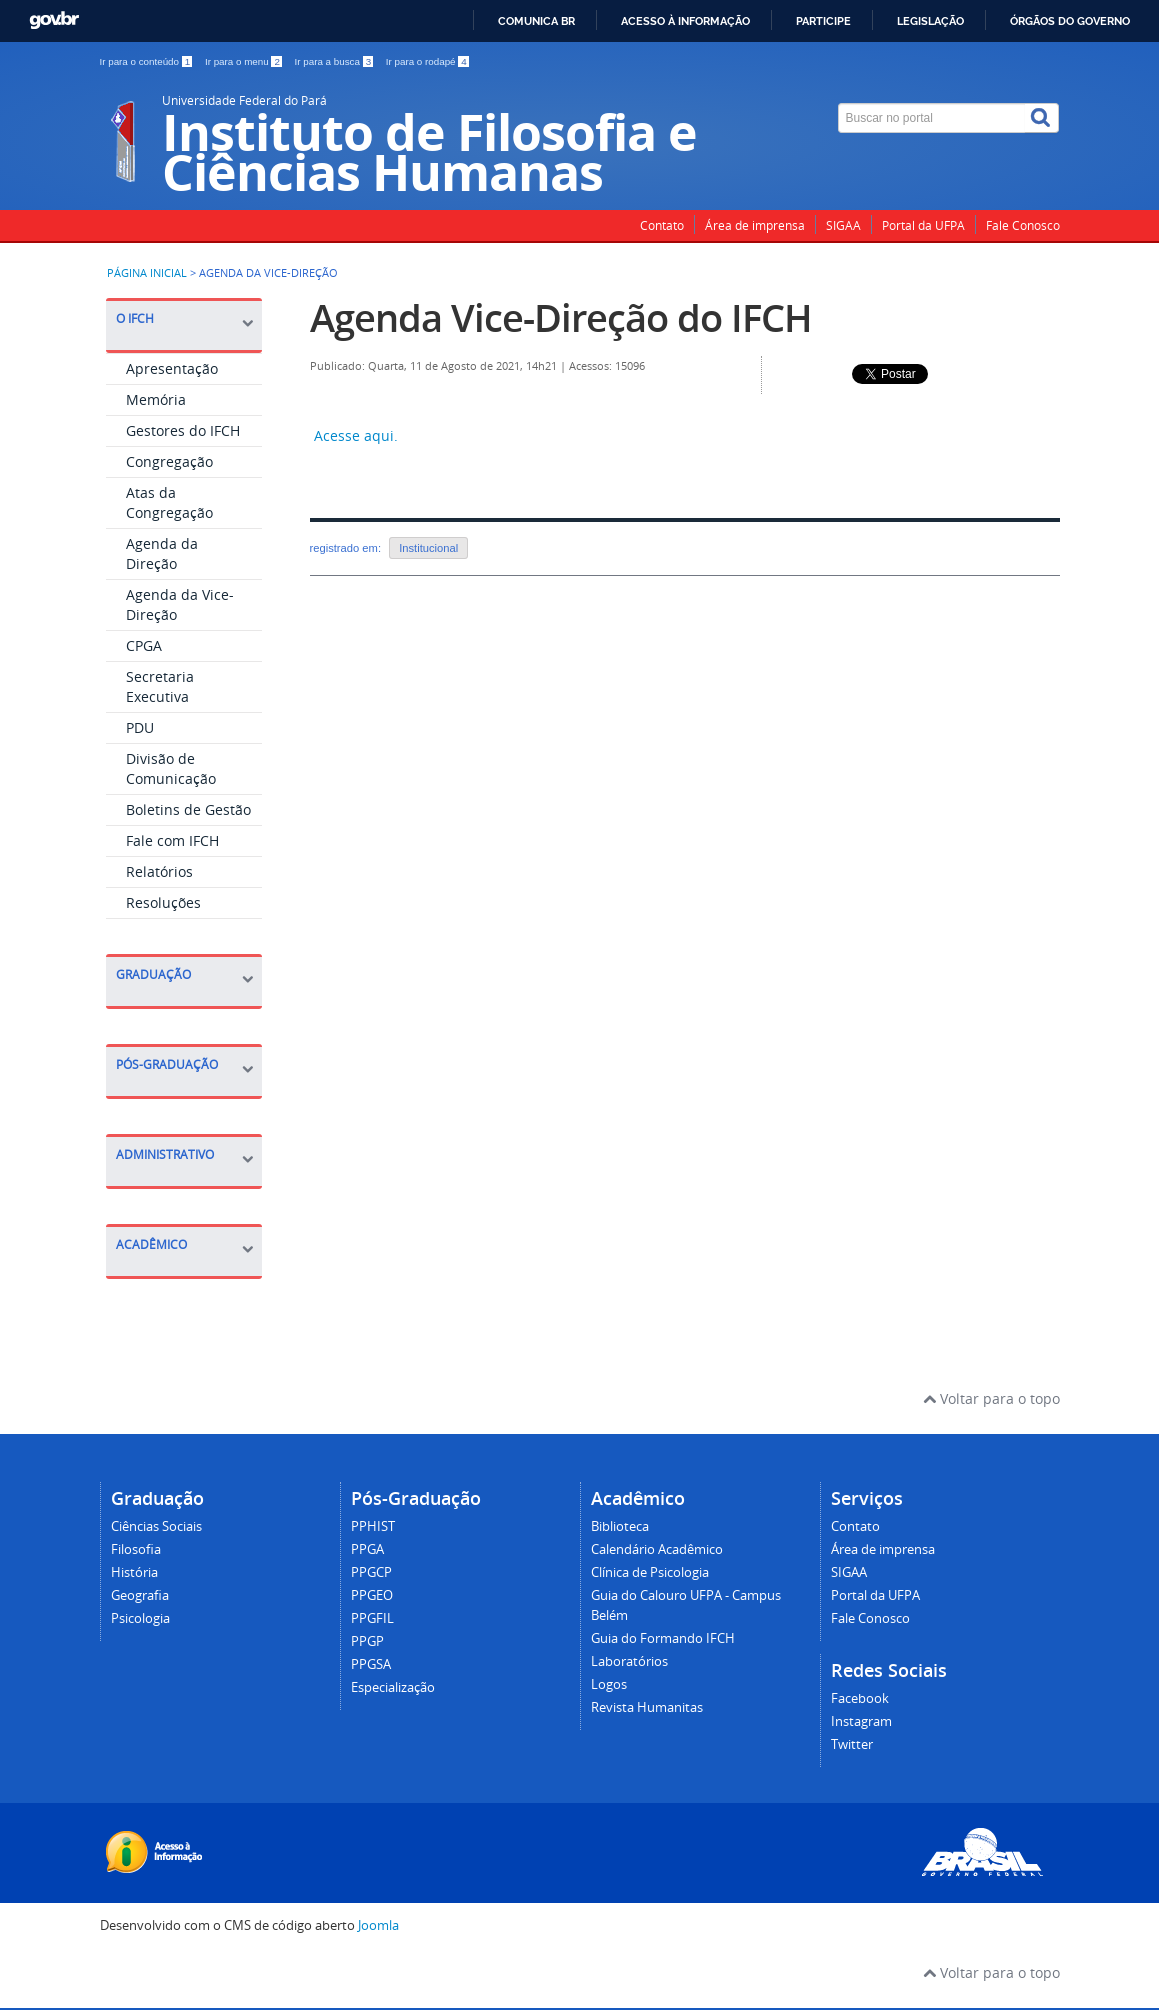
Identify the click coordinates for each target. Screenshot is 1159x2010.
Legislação (930, 21)
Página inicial (147, 273)
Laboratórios (629, 1661)
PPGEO (372, 1595)
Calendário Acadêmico (657, 1549)
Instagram (861, 1721)
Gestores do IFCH (183, 430)
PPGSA (371, 1664)
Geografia (140, 1595)
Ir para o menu (245, 61)
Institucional (428, 548)
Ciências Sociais (156, 1526)
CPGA (144, 645)
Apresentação (172, 368)
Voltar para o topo (991, 1398)
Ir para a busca (335, 61)
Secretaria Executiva (160, 686)
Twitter (852, 1744)
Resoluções (163, 902)
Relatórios (159, 871)
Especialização (393, 1687)
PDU (140, 727)
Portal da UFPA (923, 225)
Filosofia (136, 1549)
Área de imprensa (755, 225)
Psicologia (140, 1618)
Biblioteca (620, 1526)
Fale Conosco (1023, 225)
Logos (609, 1684)
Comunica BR (536, 21)
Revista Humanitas (647, 1707)
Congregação (169, 461)
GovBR (54, 20)
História (134, 1572)
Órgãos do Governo (1070, 21)
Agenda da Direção (162, 553)
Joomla (378, 1925)
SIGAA (843, 225)
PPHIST (373, 1526)
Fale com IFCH (172, 840)
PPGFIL (372, 1618)
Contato (662, 225)
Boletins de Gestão (188, 809)
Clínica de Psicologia (650, 1572)
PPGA (367, 1549)
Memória (156, 399)
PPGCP (371, 1572)
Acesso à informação (685, 21)
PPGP (367, 1641)
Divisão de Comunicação (171, 768)
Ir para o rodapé (427, 61)
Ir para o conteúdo (147, 61)
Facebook (860, 1698)
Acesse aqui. (354, 435)
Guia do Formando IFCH (663, 1638)
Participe (823, 21)
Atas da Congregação (169, 502)
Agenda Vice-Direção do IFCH (561, 317)
